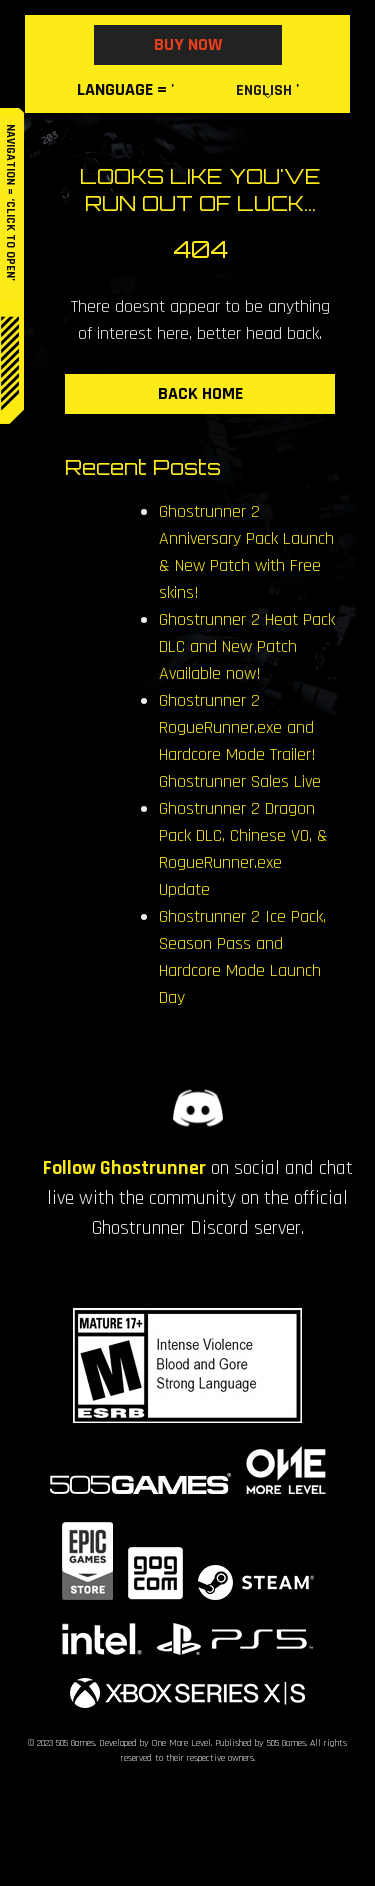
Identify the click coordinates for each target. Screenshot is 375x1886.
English (264, 90)
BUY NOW (188, 44)
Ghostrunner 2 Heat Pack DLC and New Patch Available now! (247, 646)
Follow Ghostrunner (124, 1168)
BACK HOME (200, 393)
